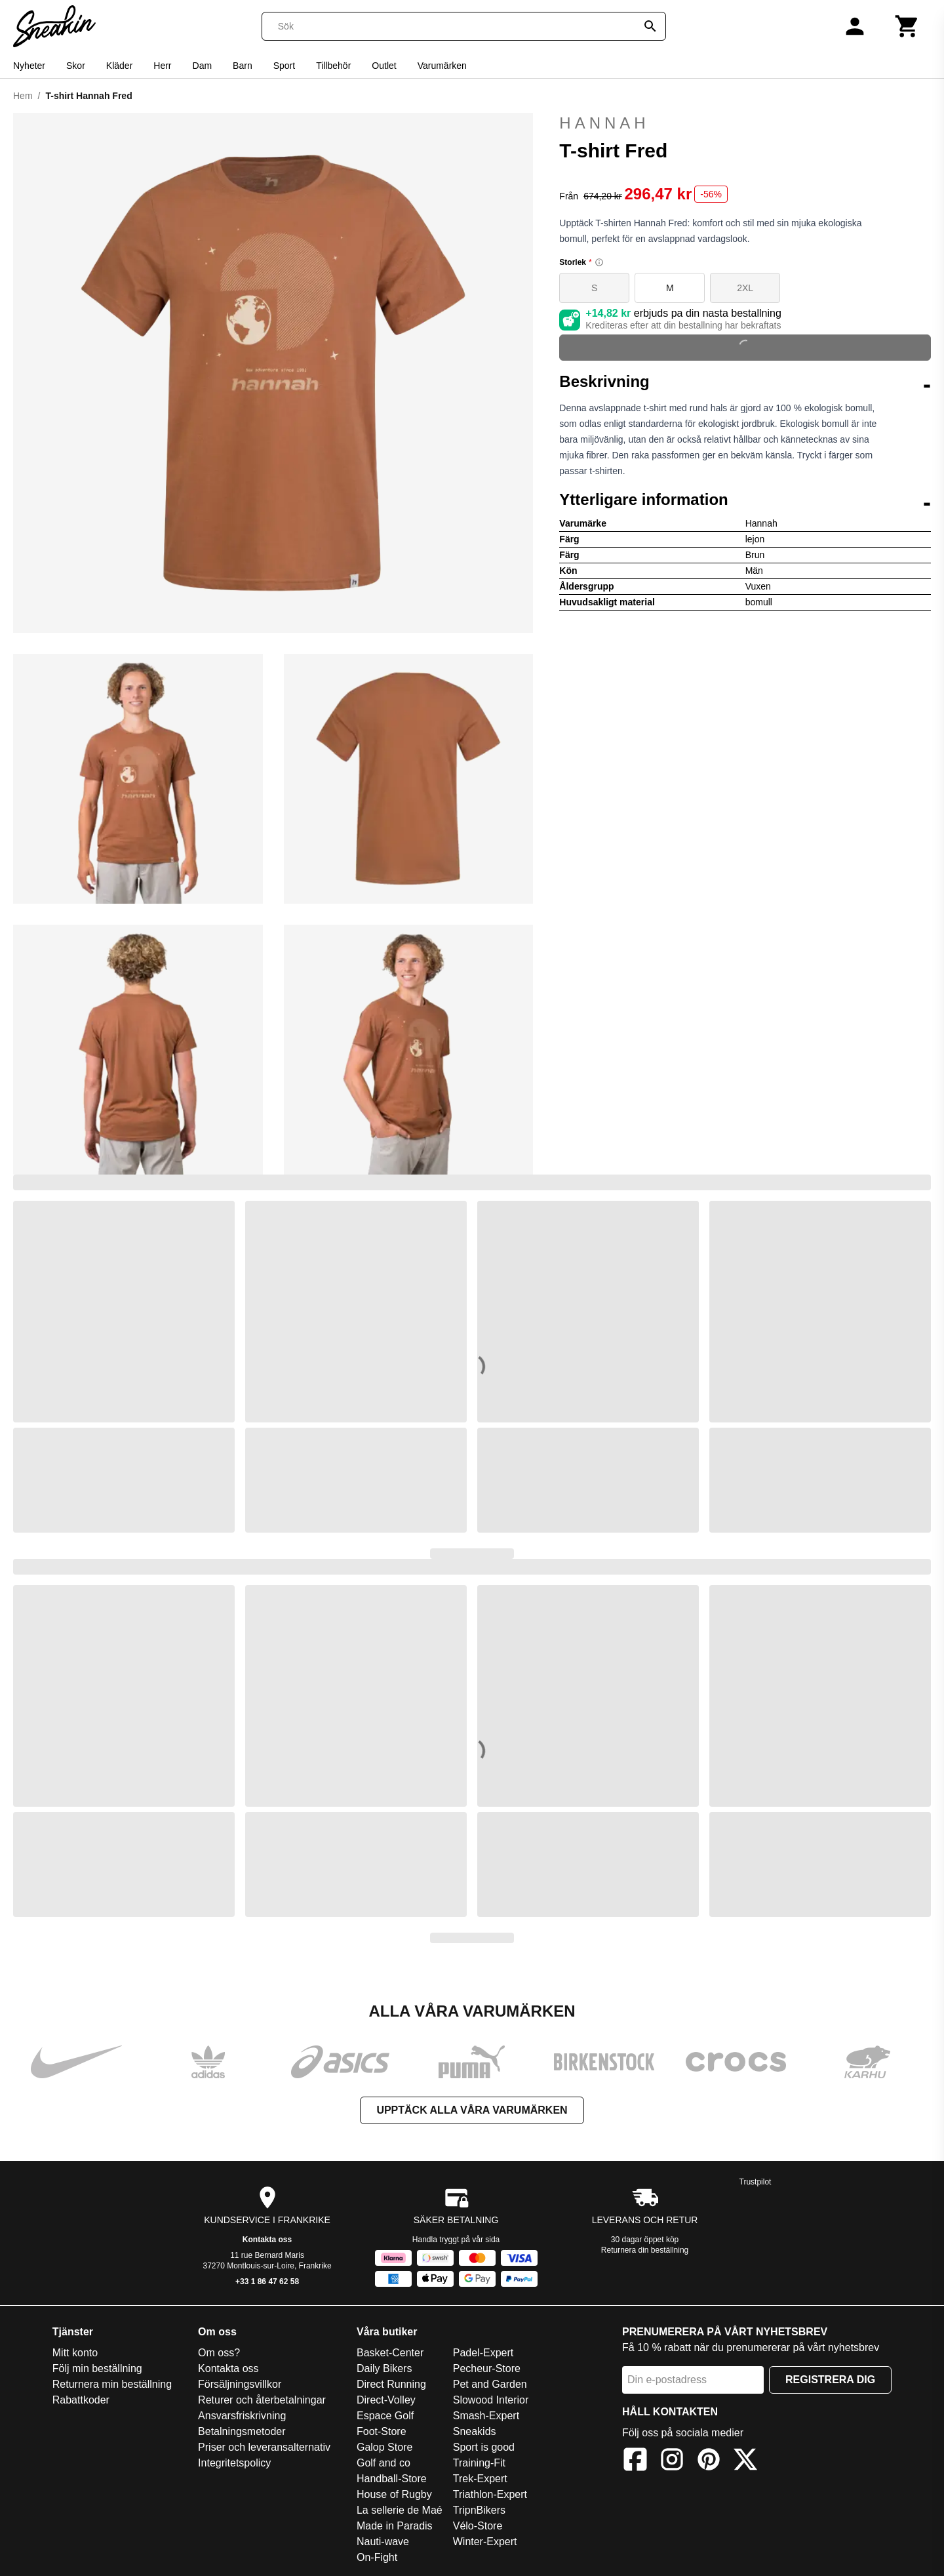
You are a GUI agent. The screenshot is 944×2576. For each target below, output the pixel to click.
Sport (284, 65)
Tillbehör (333, 65)
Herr (162, 65)
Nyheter (29, 65)
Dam (202, 65)
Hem (23, 96)
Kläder (119, 65)
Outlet (384, 65)
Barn (242, 65)
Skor (75, 65)
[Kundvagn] (907, 26)
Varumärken (442, 65)
